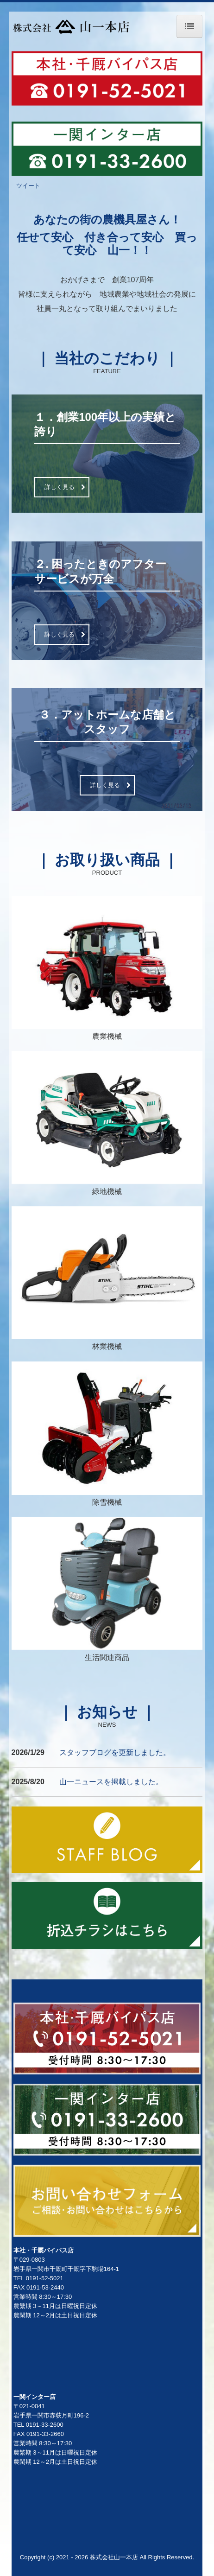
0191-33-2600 (44, 2424)
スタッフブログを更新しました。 (114, 1752)
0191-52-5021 (44, 2278)
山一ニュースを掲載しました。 (111, 1782)
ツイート (28, 185)
